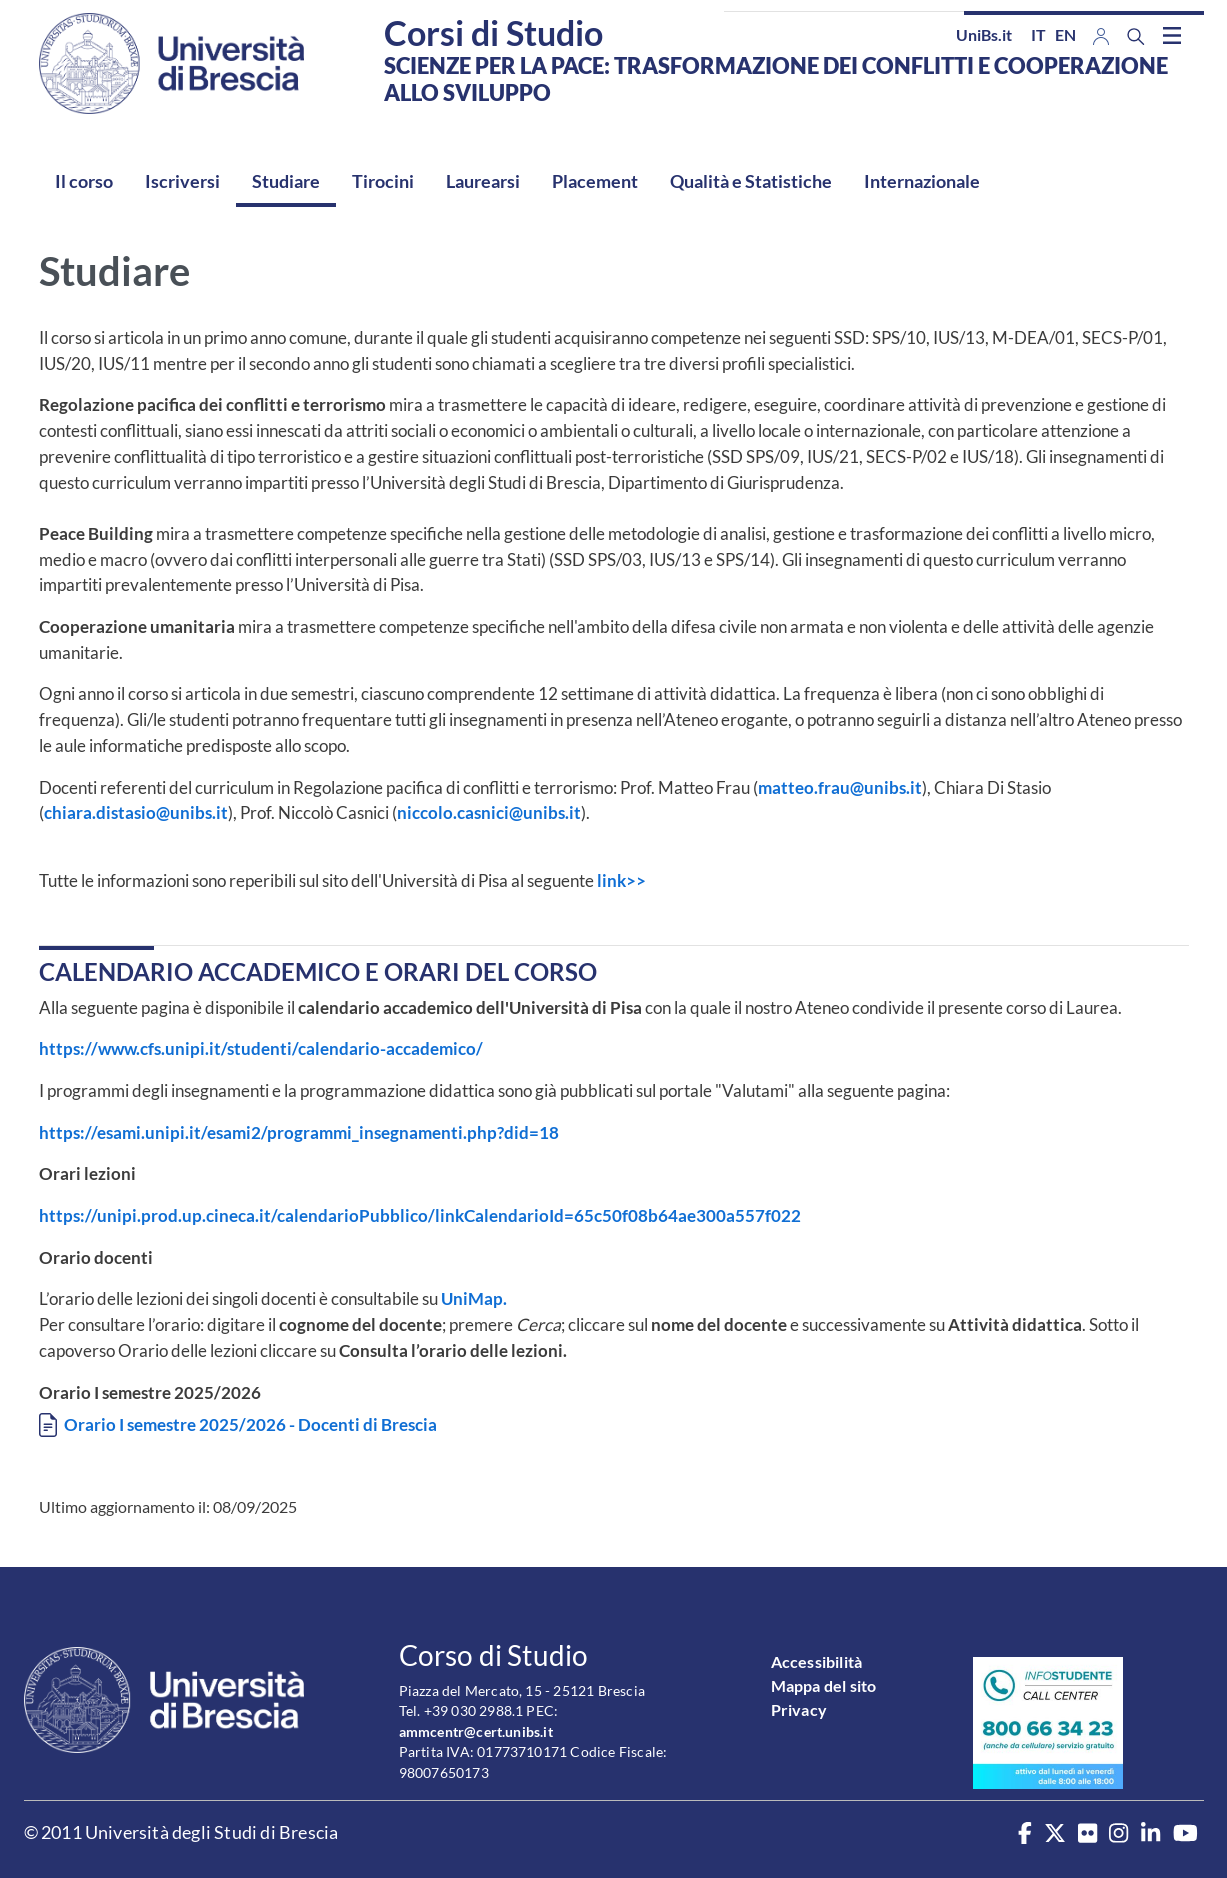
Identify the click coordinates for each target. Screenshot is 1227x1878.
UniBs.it (984, 34)
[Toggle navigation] (1172, 35)
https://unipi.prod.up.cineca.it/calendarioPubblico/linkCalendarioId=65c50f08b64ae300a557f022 (420, 1215)
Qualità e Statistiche (751, 181)
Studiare (286, 181)
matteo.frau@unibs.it (840, 787)
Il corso (84, 181)
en (1065, 34)
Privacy (799, 1709)
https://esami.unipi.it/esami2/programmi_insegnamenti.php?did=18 (299, 1132)
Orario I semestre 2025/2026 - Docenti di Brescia (250, 1424)
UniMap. (475, 1298)
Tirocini (383, 181)
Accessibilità (817, 1661)
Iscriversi (182, 181)
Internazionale (922, 181)
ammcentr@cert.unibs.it (476, 1731)
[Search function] (1136, 36)
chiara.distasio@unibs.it (136, 812)
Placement (595, 181)
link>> (621, 880)
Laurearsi (483, 181)
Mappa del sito (824, 1685)
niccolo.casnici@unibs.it (489, 812)
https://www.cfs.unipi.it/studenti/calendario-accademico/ (261, 1048)
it (1038, 34)
